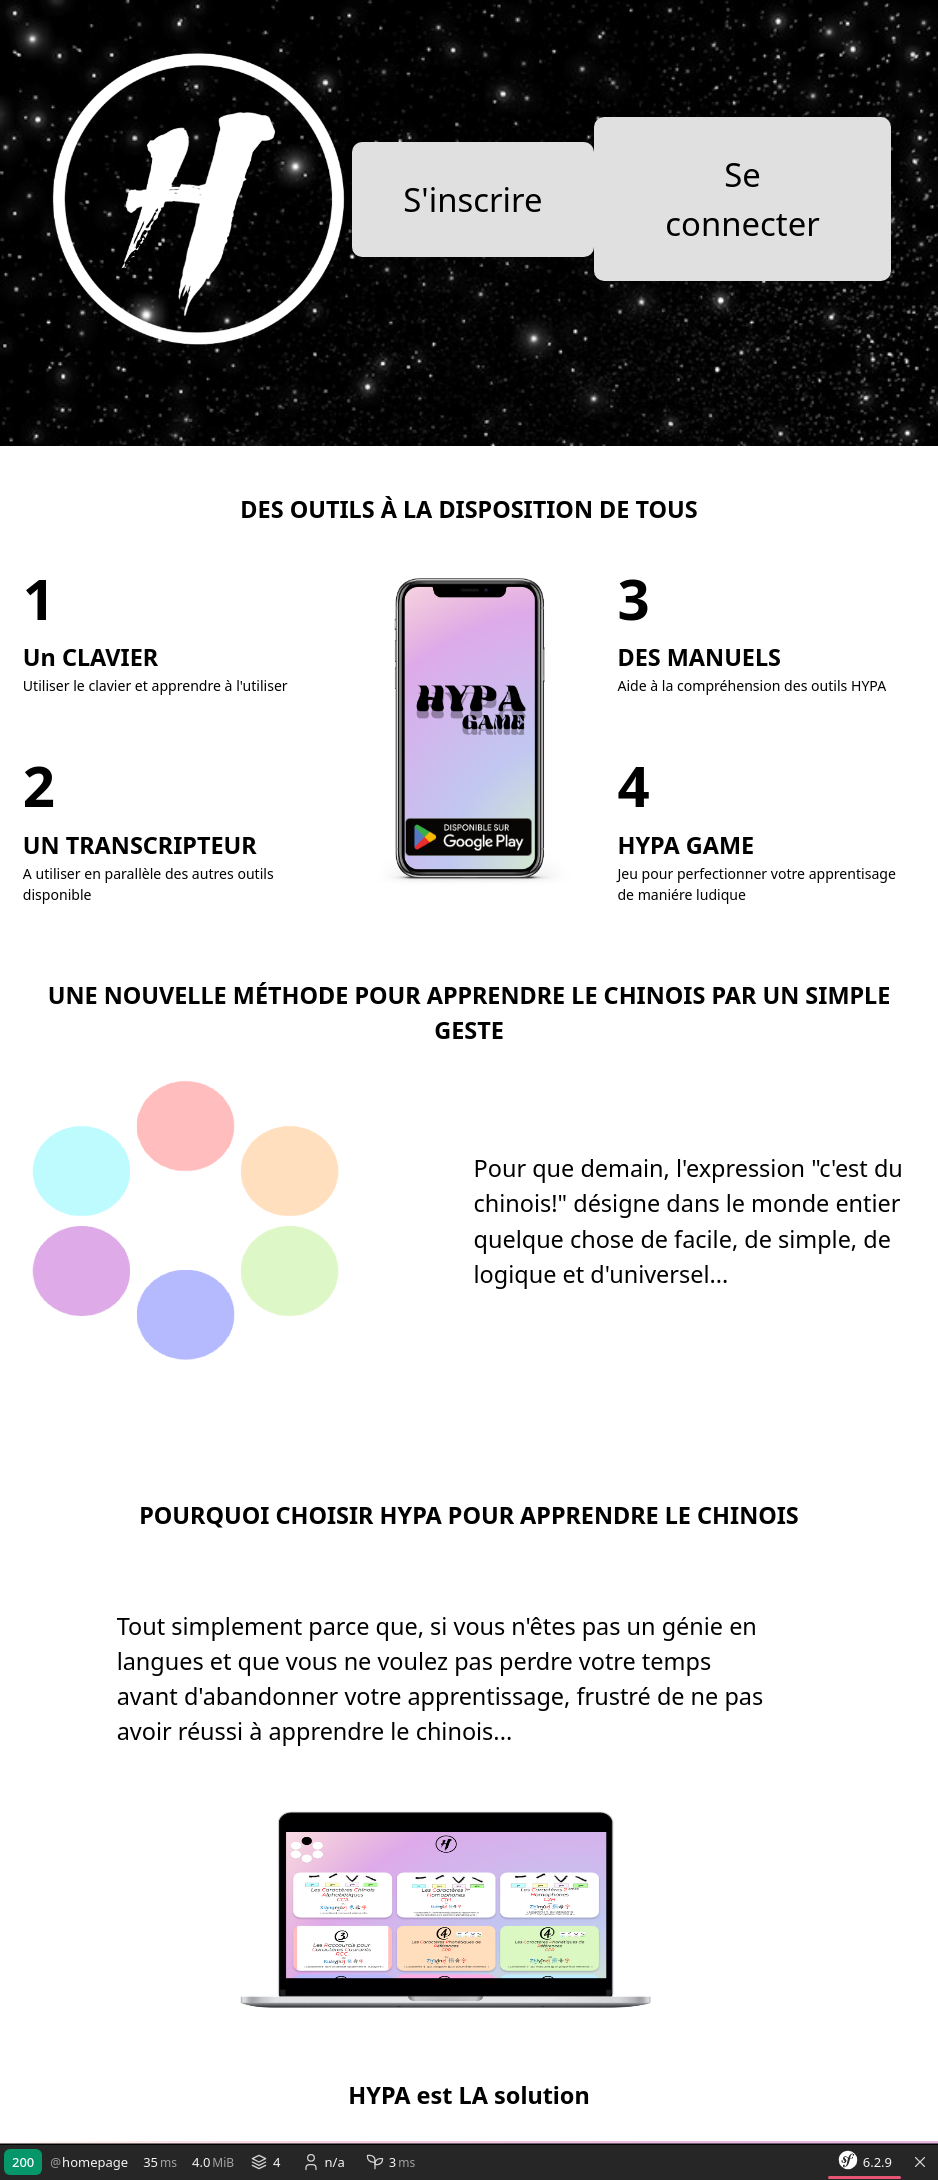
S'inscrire (472, 199)
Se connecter (742, 199)
